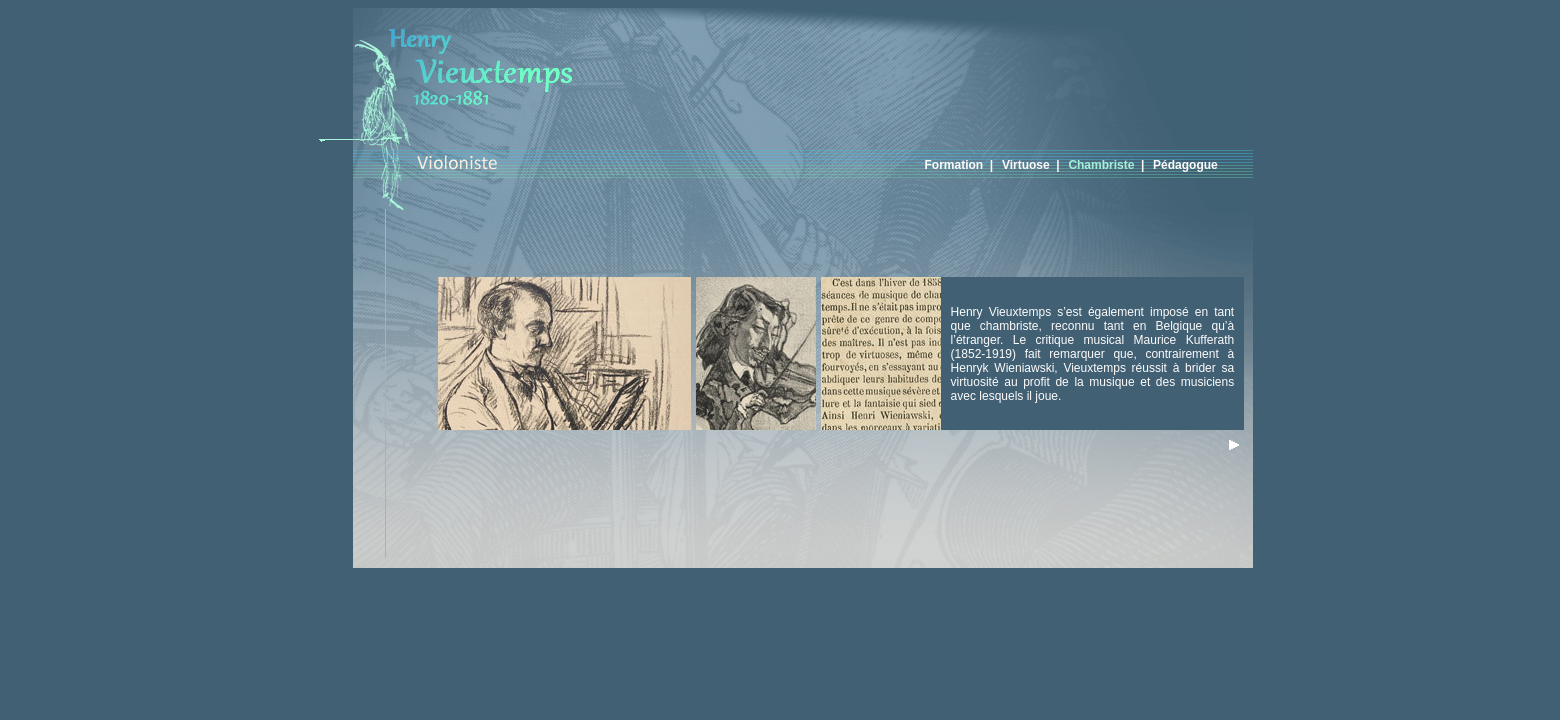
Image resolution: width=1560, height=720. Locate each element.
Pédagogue (1188, 165)
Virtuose (1029, 165)
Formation (957, 165)
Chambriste (1104, 165)
